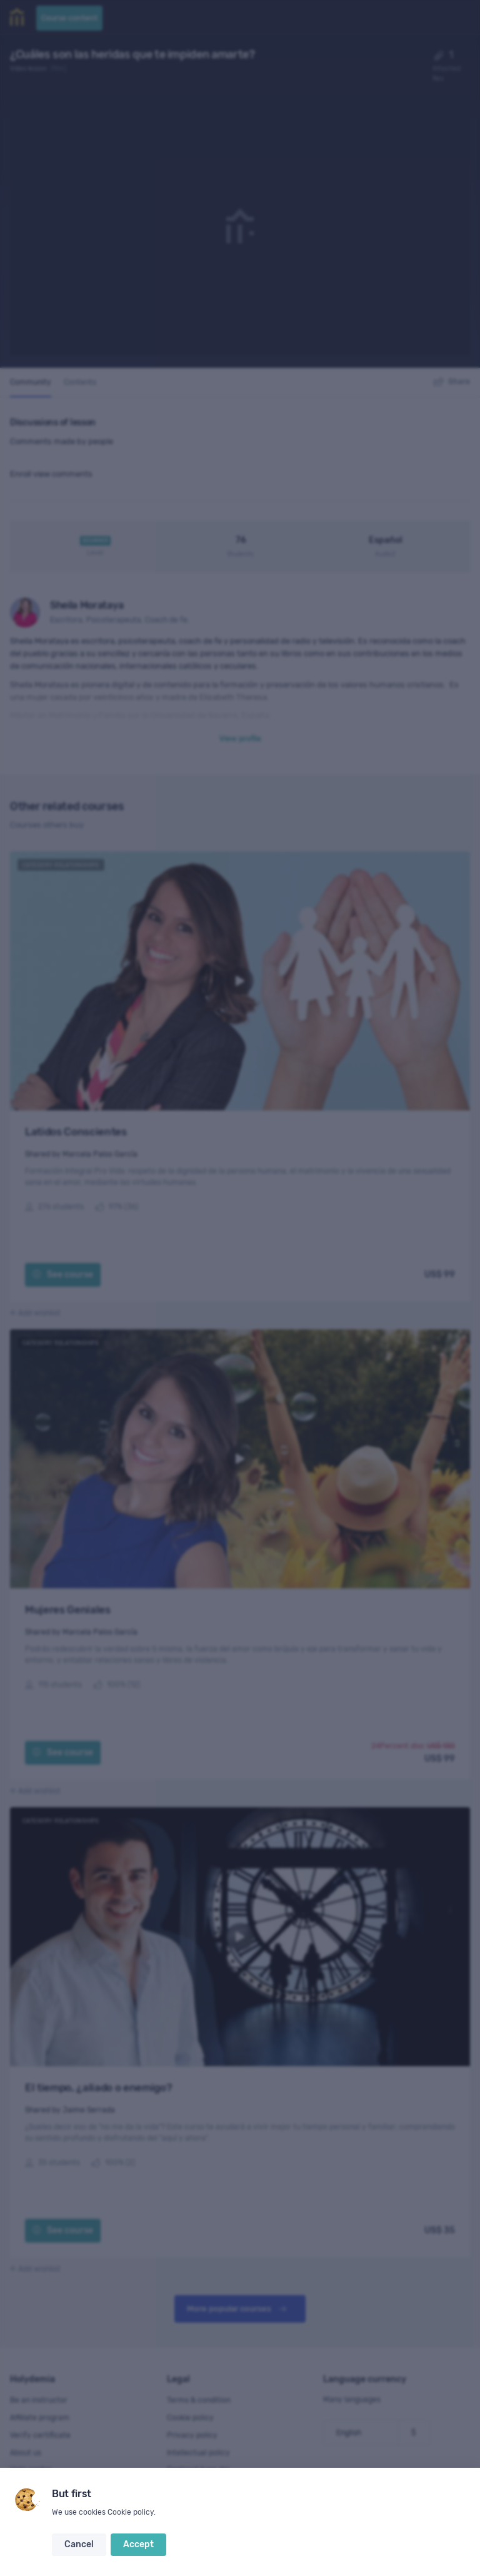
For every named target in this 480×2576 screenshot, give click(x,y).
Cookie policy (131, 2512)
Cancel (79, 2544)
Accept (138, 2544)
